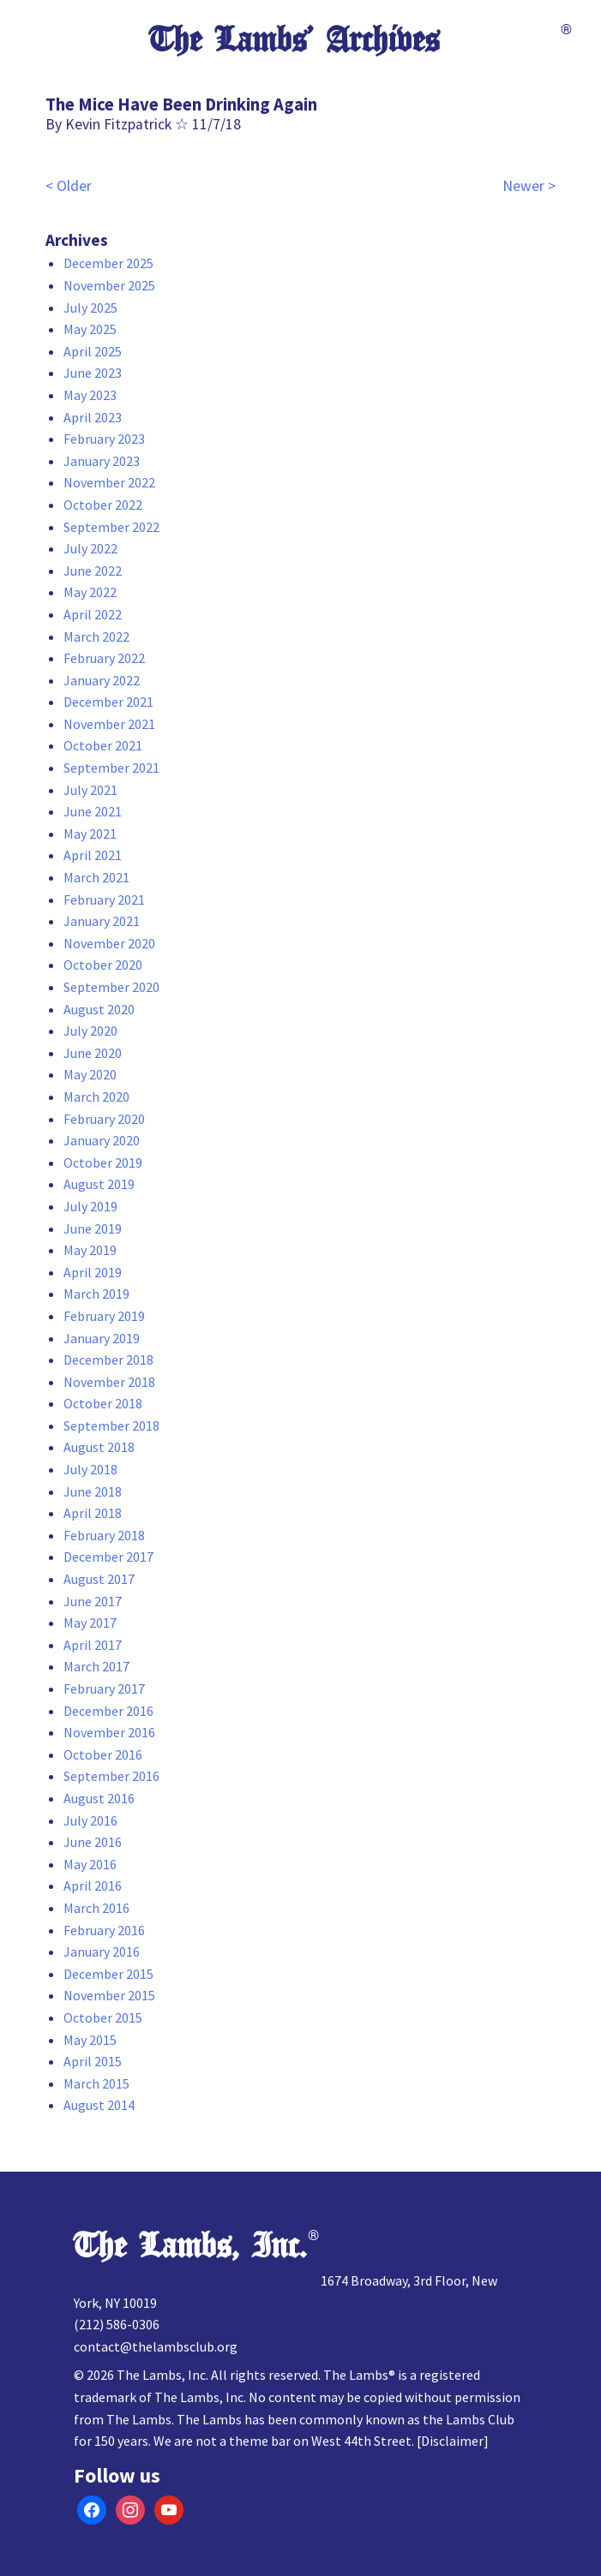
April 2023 (92, 417)
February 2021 (104, 899)
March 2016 (96, 1907)
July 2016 (90, 1820)
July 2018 (90, 1469)
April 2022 (92, 614)
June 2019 (92, 1228)
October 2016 (102, 1754)
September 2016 (111, 1775)
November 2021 (109, 723)
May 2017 (90, 1622)
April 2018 (92, 1512)
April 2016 (92, 1885)
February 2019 (104, 1315)
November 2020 (109, 943)
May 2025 (90, 329)
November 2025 (109, 285)
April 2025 (92, 351)
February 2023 (104, 438)
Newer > (529, 185)
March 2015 (96, 2083)
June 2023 (92, 372)
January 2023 (101, 460)
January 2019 (101, 1338)
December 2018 (108, 1359)
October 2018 (102, 1403)
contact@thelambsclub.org (155, 2346)
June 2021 (92, 811)
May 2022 (90, 592)
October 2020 (102, 964)
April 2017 (92, 1644)
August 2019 (99, 1183)
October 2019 (102, 1162)
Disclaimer (452, 2440)
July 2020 (90, 1030)
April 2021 (92, 855)
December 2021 (108, 701)
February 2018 (104, 1535)
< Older (68, 185)
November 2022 (109, 482)
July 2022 (90, 548)
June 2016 (92, 1841)
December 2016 (108, 1710)
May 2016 (90, 1864)
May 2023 (90, 394)
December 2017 (108, 1556)
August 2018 (99, 1446)
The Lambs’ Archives (294, 40)
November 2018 (109, 1381)
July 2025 (90, 307)
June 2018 (92, 1491)
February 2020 (104, 1118)
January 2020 (101, 1140)
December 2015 (108, 1973)
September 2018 (111, 1425)
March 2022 (96, 636)
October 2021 (102, 745)
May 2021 (90, 833)
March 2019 (96, 1293)
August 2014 (99, 2104)
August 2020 (99, 1009)
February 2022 (104, 657)
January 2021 (101, 920)
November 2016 (109, 1732)
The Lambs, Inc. (190, 2246)
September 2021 (111, 767)
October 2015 (102, 2017)
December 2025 (108, 263)
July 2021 (90, 789)
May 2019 (90, 1249)
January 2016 (101, 1951)
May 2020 (90, 1074)
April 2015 (92, 2061)
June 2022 (92, 570)
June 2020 (92, 1052)
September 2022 (111, 526)
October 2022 (102, 504)
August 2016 (99, 1798)
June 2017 (92, 1601)
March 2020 (96, 1096)
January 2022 (101, 680)
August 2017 (99, 1578)
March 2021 (96, 877)
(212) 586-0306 (116, 2324)
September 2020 (111, 986)
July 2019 (90, 1206)
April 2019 (92, 1272)
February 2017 (104, 1688)
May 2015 (90, 2039)
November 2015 (109, 1995)
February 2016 (104, 1930)
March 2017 (96, 1666)
